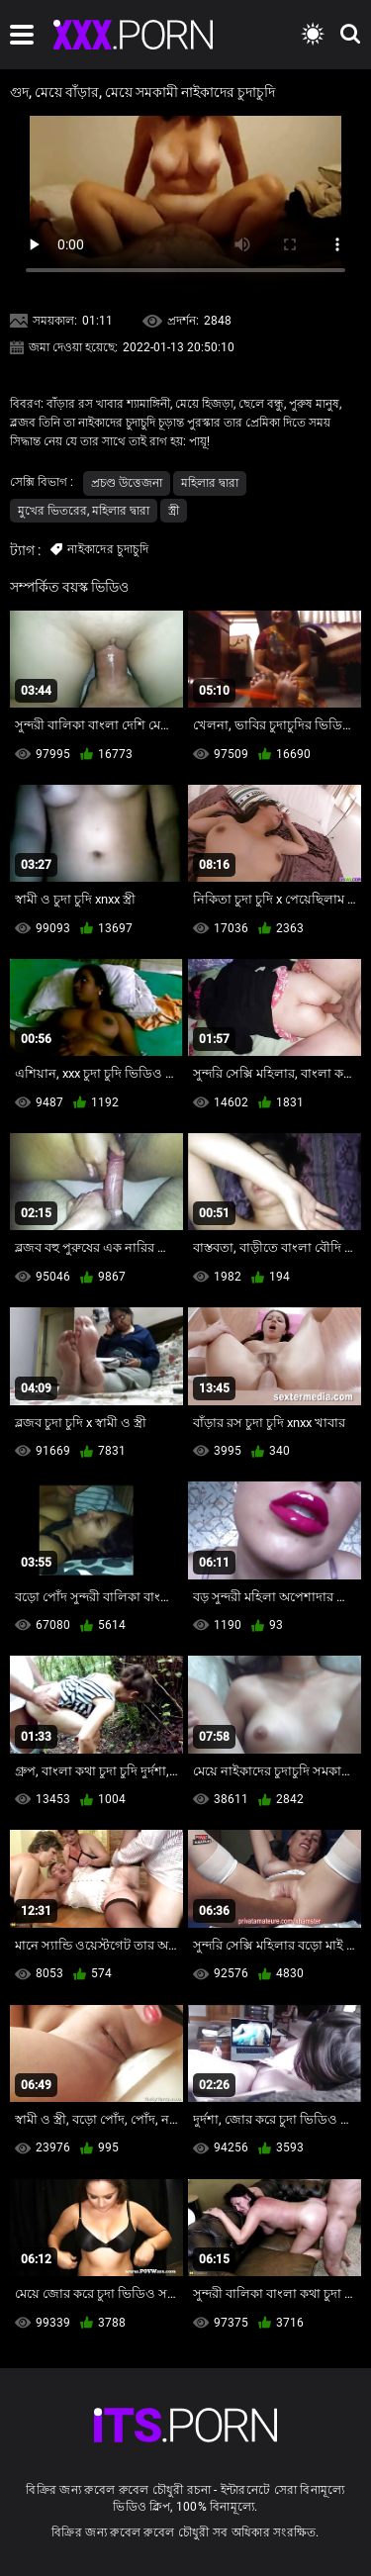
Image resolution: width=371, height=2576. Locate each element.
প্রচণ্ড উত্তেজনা (126, 483)
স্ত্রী (173, 511)
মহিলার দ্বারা (209, 483)
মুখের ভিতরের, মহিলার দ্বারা (83, 511)
